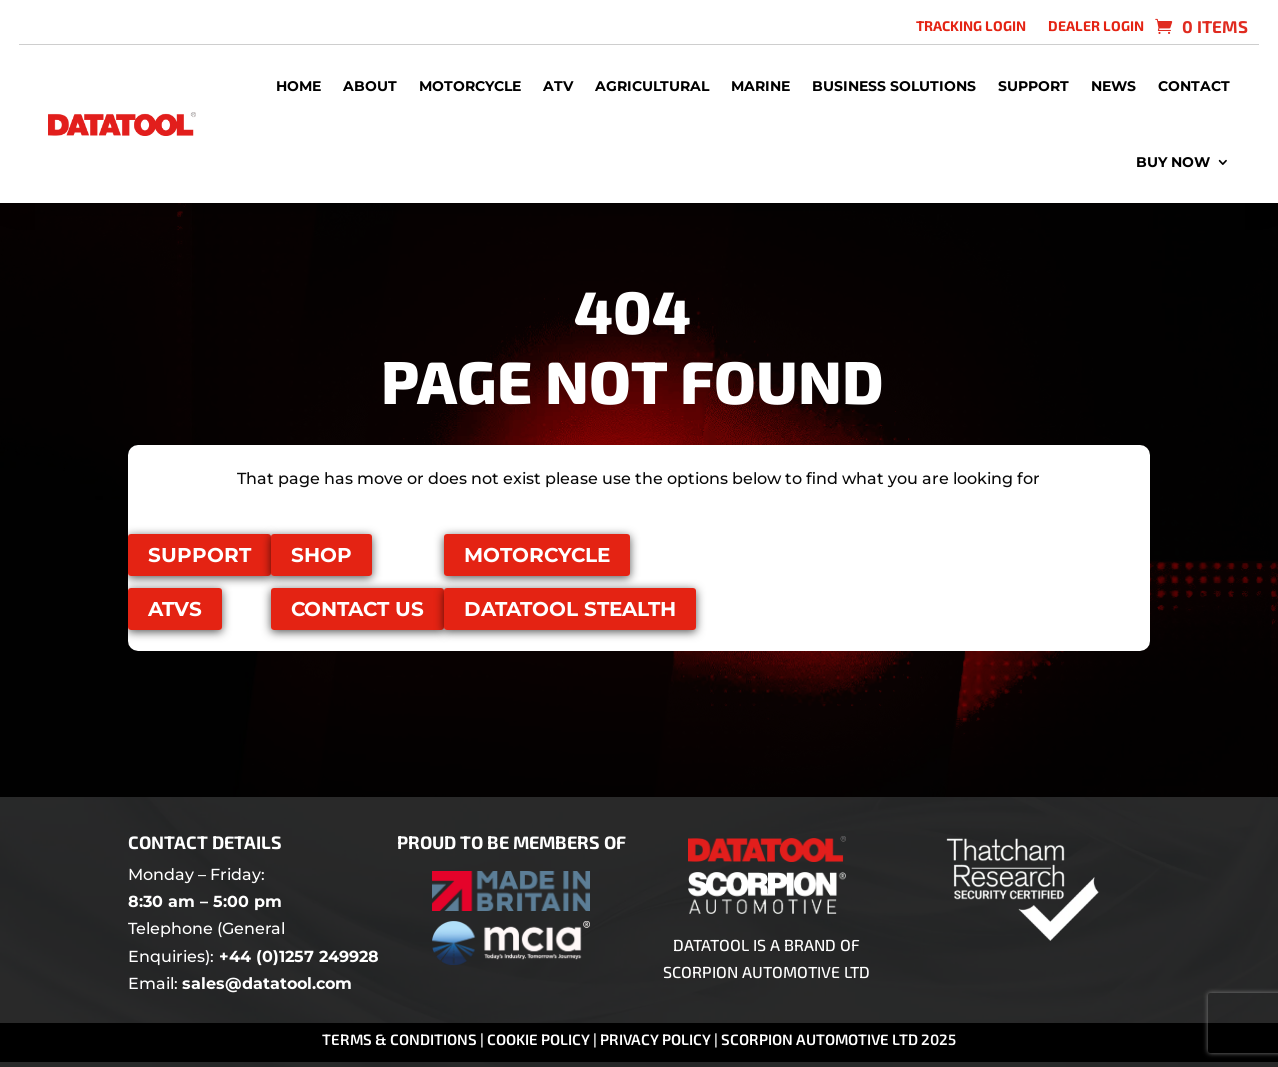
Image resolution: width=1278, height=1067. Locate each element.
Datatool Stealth (570, 609)
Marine (760, 86)
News (1113, 86)
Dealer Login (1096, 26)
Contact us (357, 609)
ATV (558, 86)
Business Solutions (894, 86)
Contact (1194, 86)
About (370, 86)
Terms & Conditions (399, 1039)
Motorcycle (470, 86)
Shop (321, 555)
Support (1033, 86)
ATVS (175, 609)
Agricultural (652, 86)
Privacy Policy (655, 1039)
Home (298, 86)
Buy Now (1173, 162)
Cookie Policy (540, 1039)
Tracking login (971, 26)
